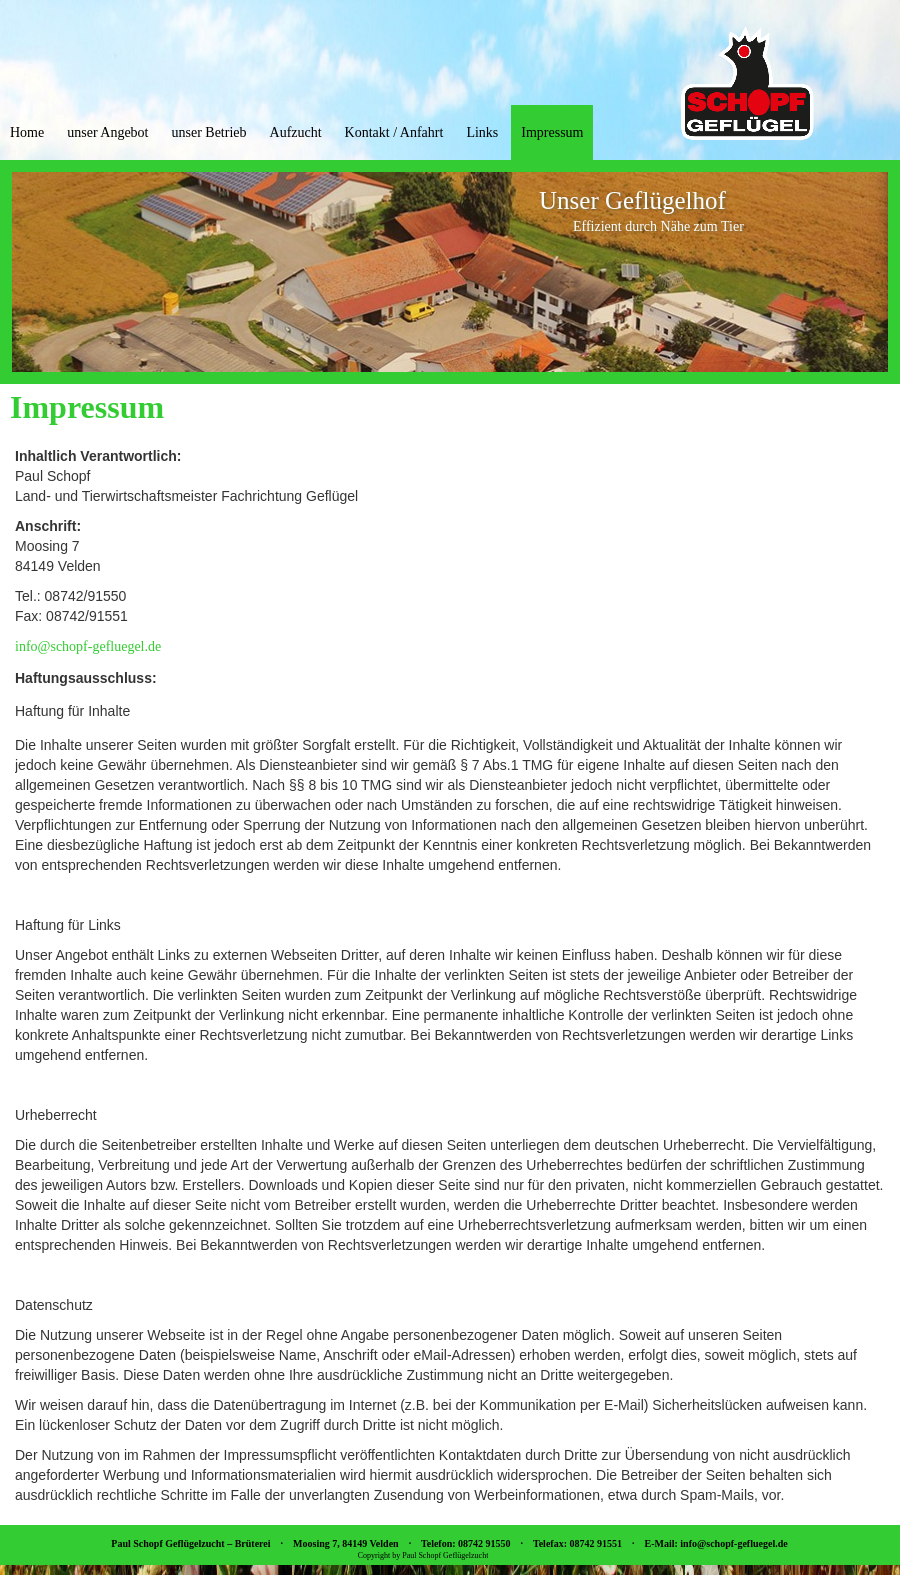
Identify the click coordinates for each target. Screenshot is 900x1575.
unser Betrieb (208, 132)
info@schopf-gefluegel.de (88, 646)
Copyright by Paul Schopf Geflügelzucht (423, 1555)
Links (482, 132)
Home (27, 132)
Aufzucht (296, 132)
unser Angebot (107, 132)
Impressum (552, 132)
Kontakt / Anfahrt (394, 132)
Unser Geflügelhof (632, 200)
